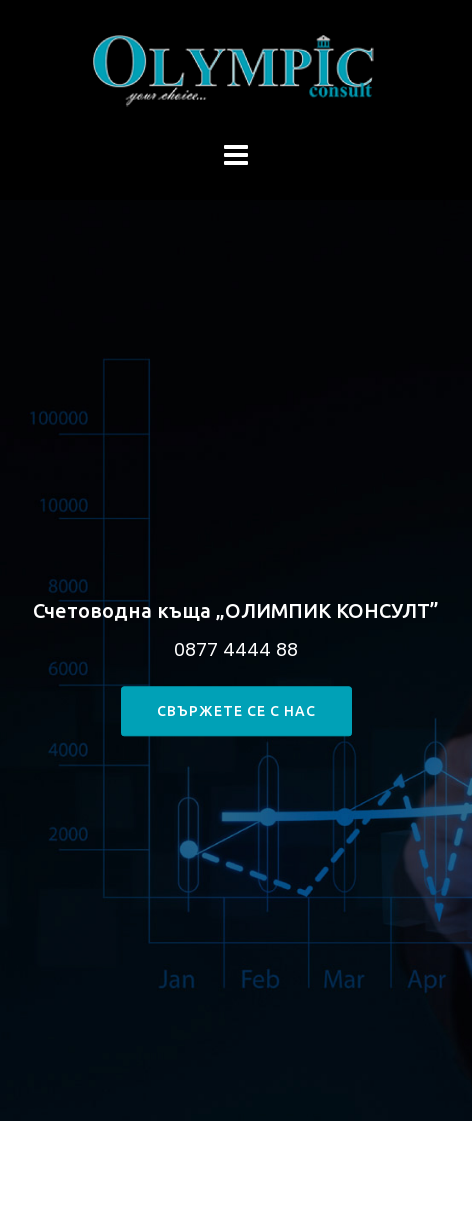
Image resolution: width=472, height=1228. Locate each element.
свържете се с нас (236, 712)
